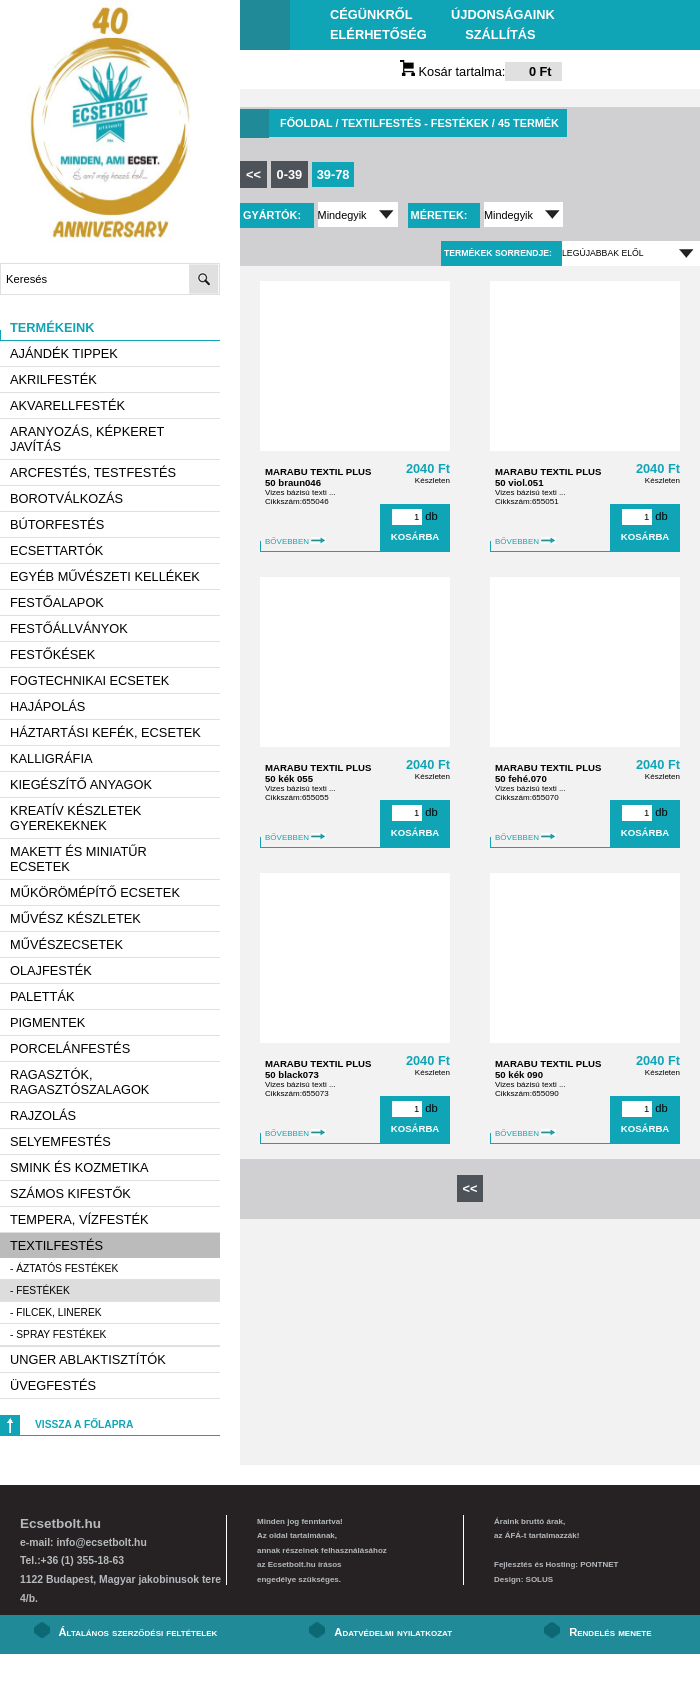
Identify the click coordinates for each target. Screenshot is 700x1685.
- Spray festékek (58, 1334)
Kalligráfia (51, 758)
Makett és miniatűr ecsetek (78, 859)
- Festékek (40, 1290)
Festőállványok (69, 628)
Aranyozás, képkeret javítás (87, 439)
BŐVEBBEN (295, 541)
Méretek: (441, 215)
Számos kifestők (70, 1193)
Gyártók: (273, 215)
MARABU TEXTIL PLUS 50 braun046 (318, 477)
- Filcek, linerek (56, 1312)
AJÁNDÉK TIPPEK (64, 353)
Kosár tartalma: (481, 71)
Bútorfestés (57, 524)
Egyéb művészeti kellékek (105, 576)
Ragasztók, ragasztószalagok (79, 1082)
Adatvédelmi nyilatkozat (393, 1632)
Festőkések (52, 654)
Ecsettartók (56, 550)
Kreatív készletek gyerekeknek (75, 818)
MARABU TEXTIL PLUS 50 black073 (318, 1069)
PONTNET (599, 1564)
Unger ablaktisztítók (88, 1359)
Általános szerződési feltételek (138, 1632)
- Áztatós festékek (64, 1268)
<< (253, 174)
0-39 (290, 174)
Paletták (42, 996)
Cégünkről (371, 14)
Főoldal (306, 123)
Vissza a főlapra (84, 1424)
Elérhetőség (378, 34)
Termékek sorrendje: (498, 253)
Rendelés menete (610, 1632)
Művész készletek (75, 918)
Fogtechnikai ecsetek (89, 680)
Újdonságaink (503, 14)
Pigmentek (47, 1022)
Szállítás (500, 34)
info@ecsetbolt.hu (101, 1542)
